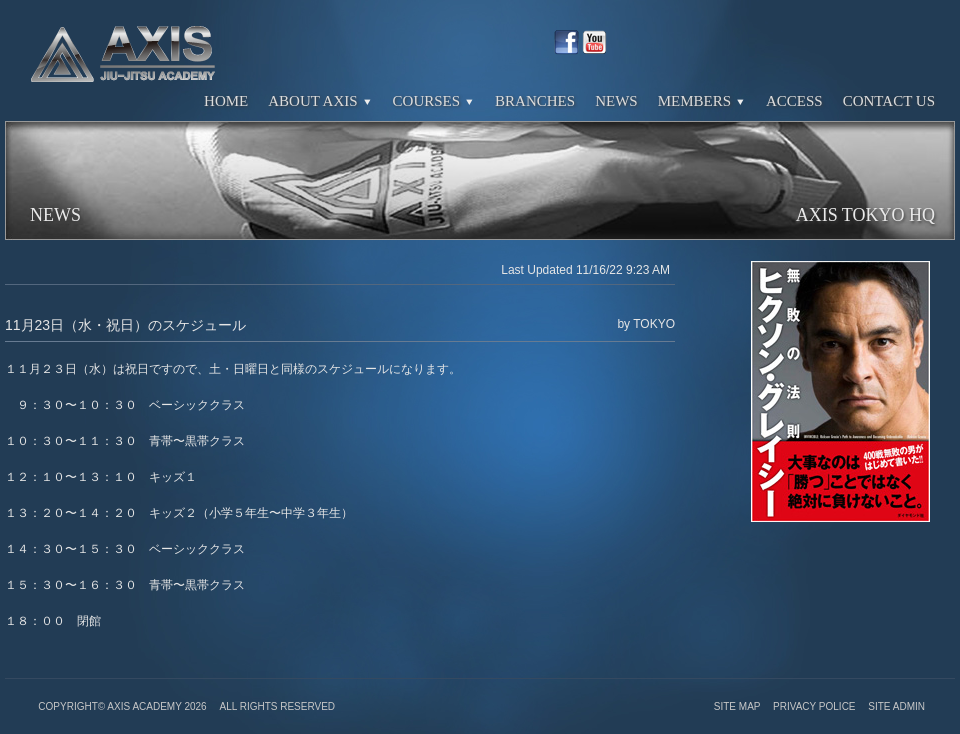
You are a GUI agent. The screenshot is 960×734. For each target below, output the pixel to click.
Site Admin (896, 706)
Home (226, 101)
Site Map (738, 706)
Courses (434, 101)
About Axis (320, 101)
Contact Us (889, 101)
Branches (535, 101)
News (616, 101)
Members (702, 101)
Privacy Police (815, 706)
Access (794, 101)
